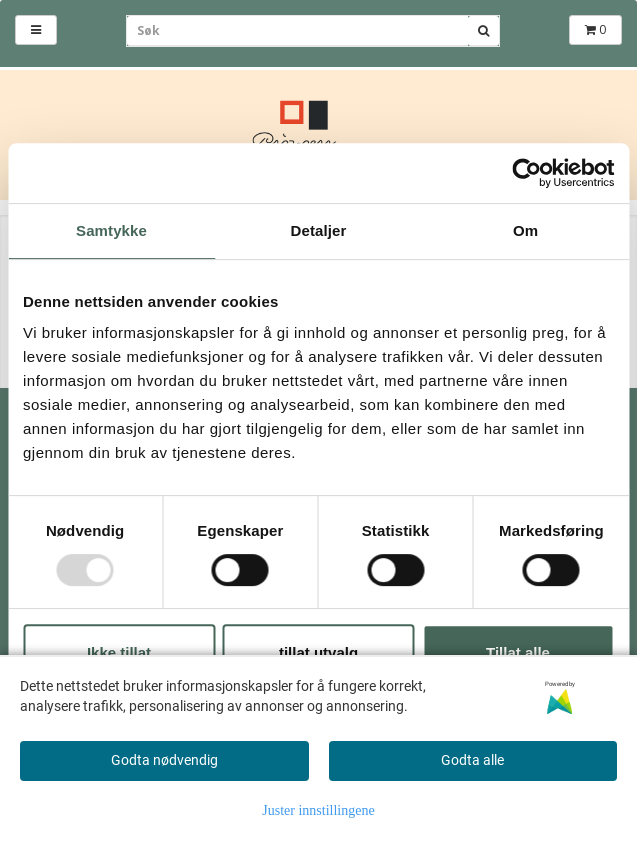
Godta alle (472, 760)
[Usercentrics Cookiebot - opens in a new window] (526, 173)
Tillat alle (518, 652)
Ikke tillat (119, 652)
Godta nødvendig (164, 760)
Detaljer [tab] (319, 230)
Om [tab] (525, 230)
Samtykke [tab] (111, 230)
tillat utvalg (318, 652)
